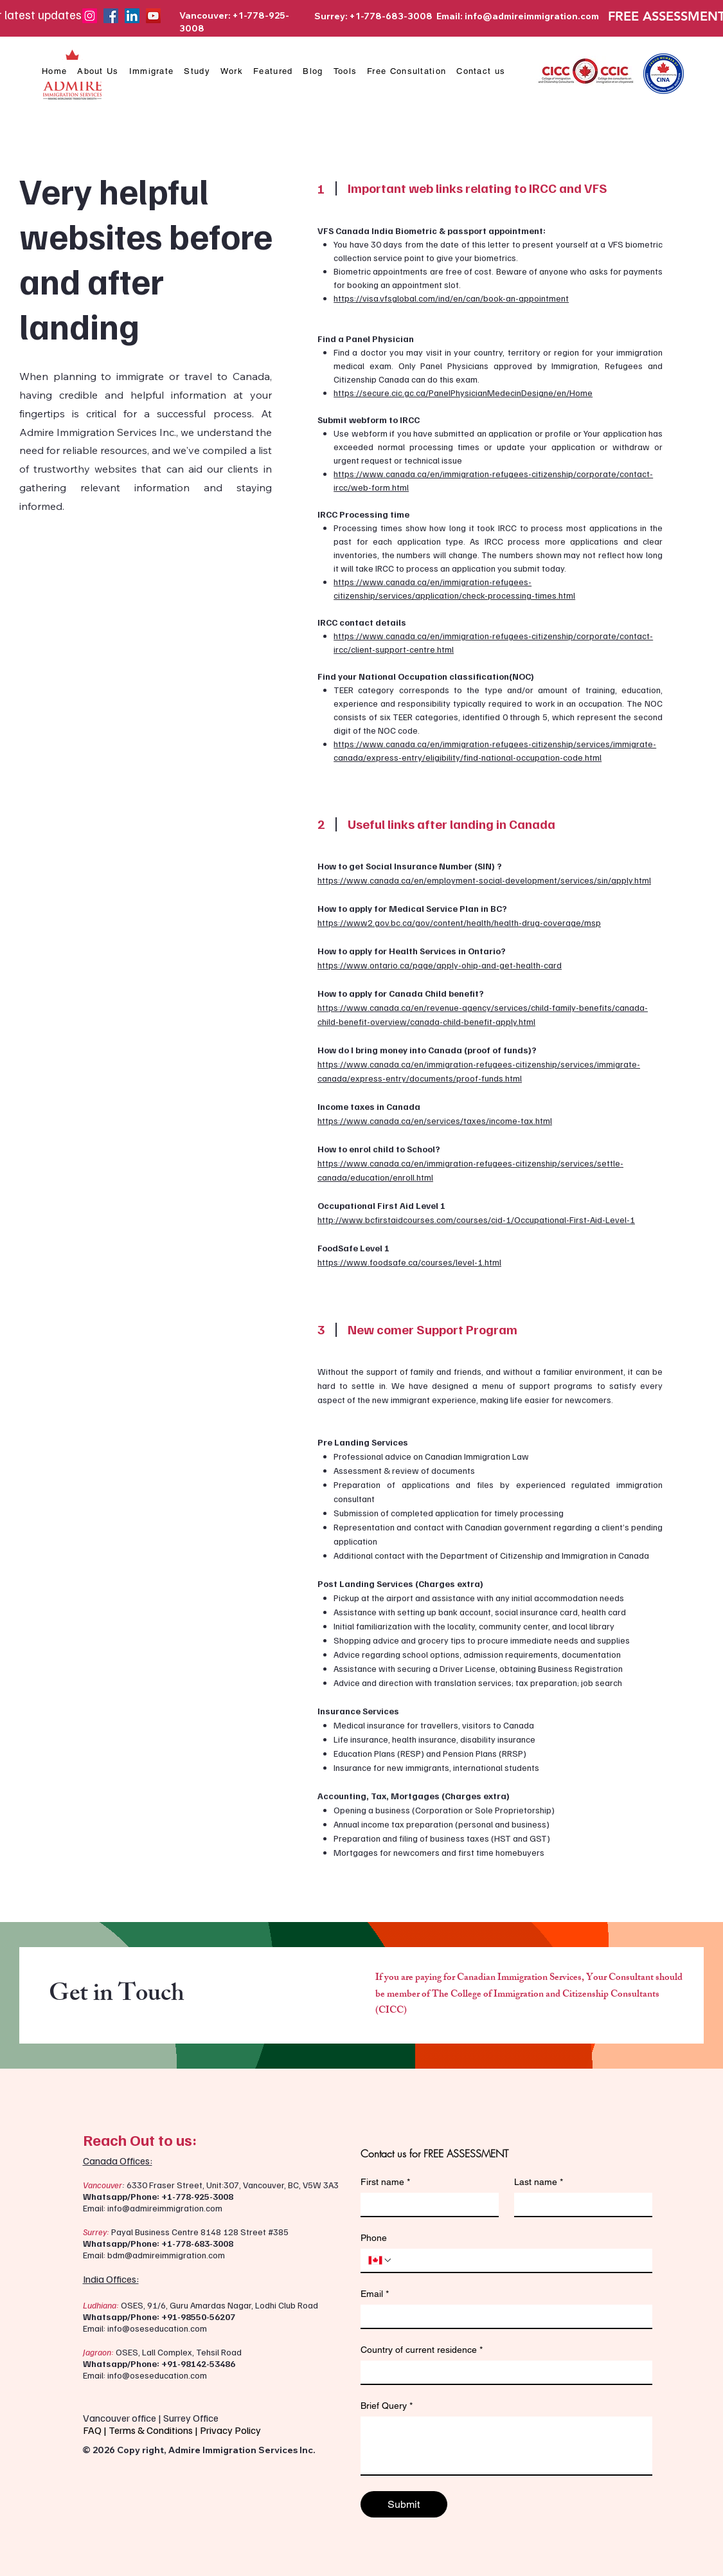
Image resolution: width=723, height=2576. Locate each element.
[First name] (426, 2204)
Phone (374, 2238)
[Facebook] (110, 15)
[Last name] (579, 2204)
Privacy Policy (231, 2430)
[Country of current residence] (503, 2372)
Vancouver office (119, 2417)
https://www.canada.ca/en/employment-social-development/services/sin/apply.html (484, 880)
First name (385, 2182)
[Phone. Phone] (519, 2260)
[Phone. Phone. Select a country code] (380, 2260)
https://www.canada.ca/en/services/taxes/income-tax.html (434, 1120)
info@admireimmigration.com (532, 16)
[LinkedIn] (132, 15)
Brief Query (387, 2405)
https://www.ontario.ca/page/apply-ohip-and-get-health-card (439, 964)
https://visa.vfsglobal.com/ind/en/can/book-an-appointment (451, 298)
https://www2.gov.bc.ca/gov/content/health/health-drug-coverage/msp (459, 922)
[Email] (503, 2316)
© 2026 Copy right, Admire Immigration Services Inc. (199, 2450)
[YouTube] (153, 15)
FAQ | (96, 2430)
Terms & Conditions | (154, 2430)
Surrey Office (191, 2417)
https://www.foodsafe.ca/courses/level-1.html (409, 1261)
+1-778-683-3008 (197, 2243)
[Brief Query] (506, 2445)
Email (375, 2294)
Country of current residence (422, 2350)
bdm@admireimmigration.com (166, 2254)
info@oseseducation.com (157, 2328)
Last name (538, 2182)
